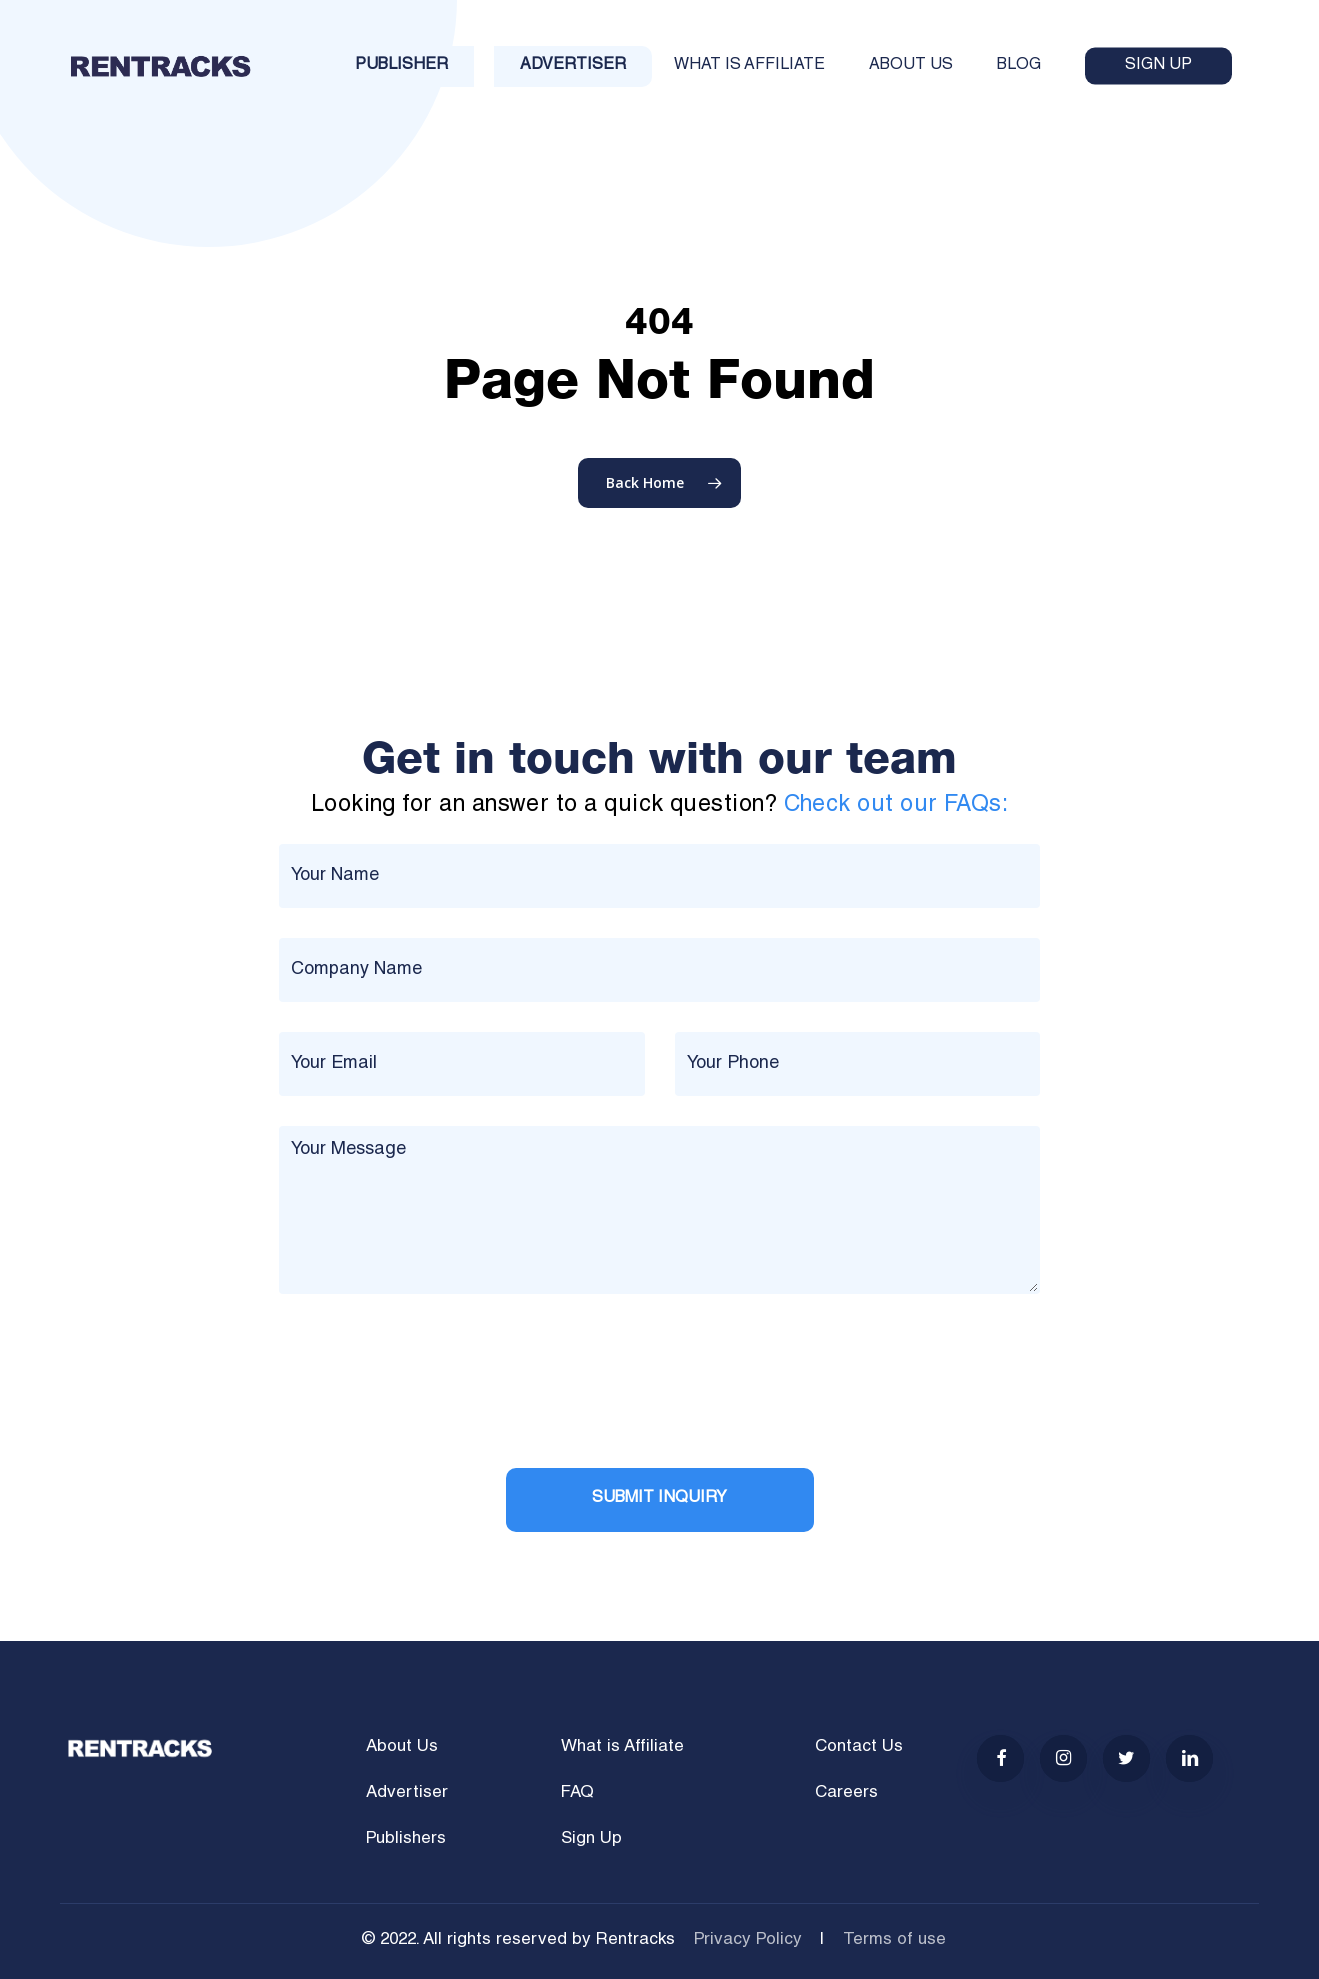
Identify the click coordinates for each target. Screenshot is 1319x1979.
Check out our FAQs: (896, 805)
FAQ (577, 1793)
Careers (846, 1793)
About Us (402, 1747)
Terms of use (894, 1940)
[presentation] (431, 1399)
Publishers (406, 1839)
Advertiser (407, 1793)
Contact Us (859, 1747)
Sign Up (591, 1839)
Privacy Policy (748, 1940)
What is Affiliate (622, 1747)
